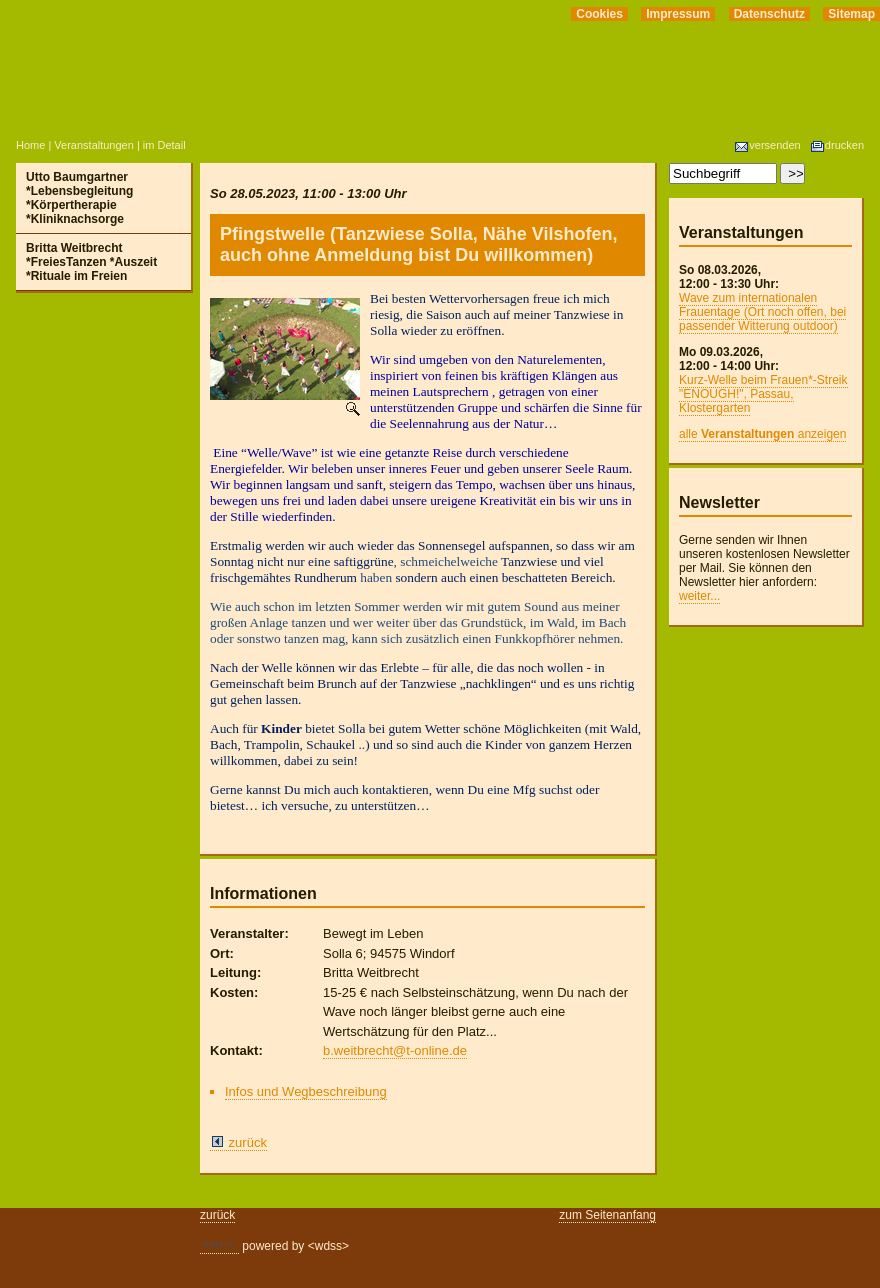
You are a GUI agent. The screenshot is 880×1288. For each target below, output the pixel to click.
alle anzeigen (762, 434)
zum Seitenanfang (607, 1215)
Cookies (599, 14)
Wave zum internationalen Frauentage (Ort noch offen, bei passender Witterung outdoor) (762, 312)
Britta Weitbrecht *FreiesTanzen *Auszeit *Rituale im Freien (91, 262)
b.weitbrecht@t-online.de (395, 1050)
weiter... (699, 596)
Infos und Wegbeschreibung (306, 1091)
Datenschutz (769, 14)
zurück (238, 1142)
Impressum (678, 14)
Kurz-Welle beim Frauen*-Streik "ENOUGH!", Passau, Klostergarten (763, 394)
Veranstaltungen (94, 145)
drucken (837, 145)
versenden (767, 145)
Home (30, 145)
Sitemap (851, 14)
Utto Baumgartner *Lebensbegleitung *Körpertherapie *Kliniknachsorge (79, 198)
